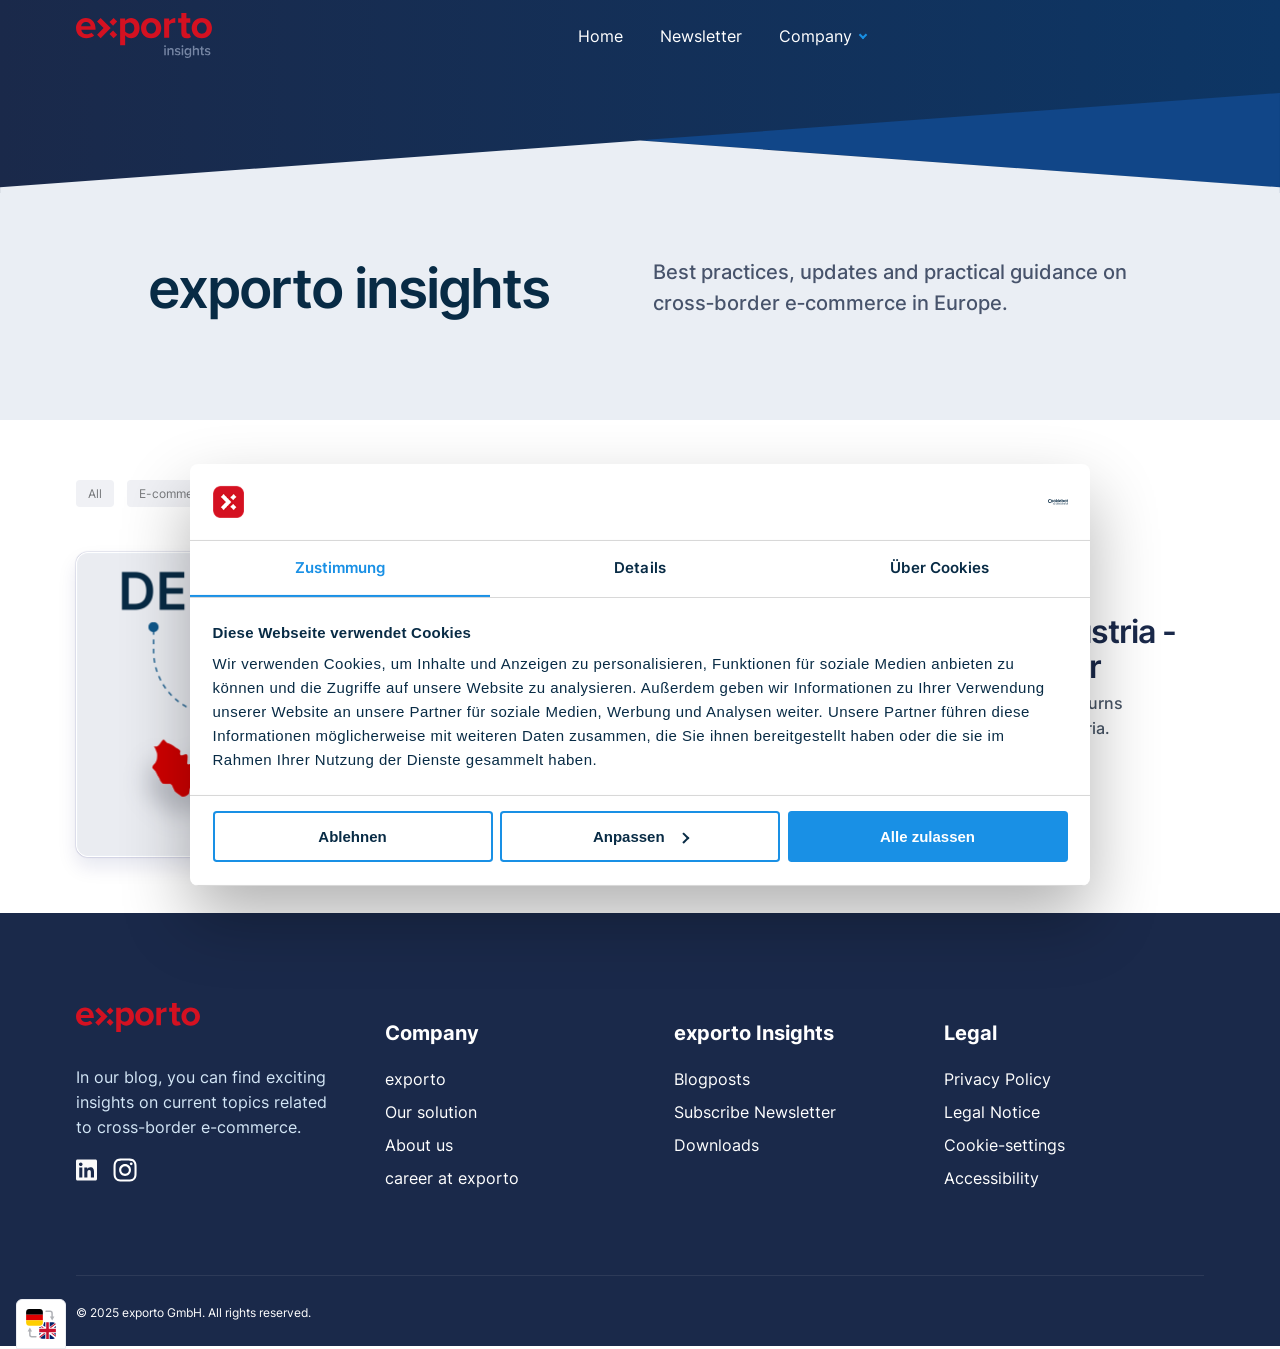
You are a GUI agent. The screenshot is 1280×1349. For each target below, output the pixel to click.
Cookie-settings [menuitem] (1004, 1146)
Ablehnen (352, 836)
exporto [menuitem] (415, 1080)
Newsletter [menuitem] (701, 36)
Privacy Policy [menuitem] (997, 1080)
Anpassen (641, 836)
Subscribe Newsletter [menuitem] (755, 1113)
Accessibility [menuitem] (991, 1179)
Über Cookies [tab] (939, 567)
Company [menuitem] (815, 36)
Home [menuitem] (600, 36)
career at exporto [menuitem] (452, 1179)
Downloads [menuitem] (716, 1146)
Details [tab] (640, 567)
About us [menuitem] (419, 1146)
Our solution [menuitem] (431, 1113)
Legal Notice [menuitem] (992, 1113)
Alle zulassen (927, 836)
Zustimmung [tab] (340, 567)
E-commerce (175, 494)
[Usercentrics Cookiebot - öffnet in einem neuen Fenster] (980, 501)
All (95, 494)
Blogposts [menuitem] (712, 1080)
